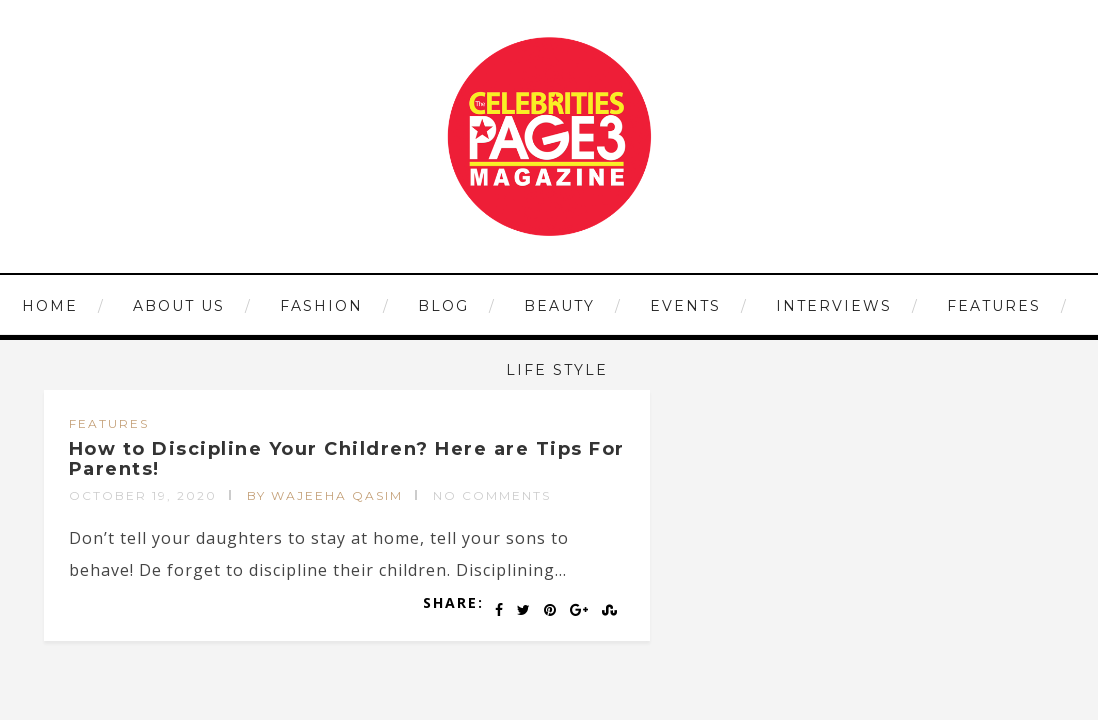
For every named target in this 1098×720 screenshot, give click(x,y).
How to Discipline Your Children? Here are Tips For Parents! (347, 459)
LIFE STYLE (557, 370)
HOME (50, 306)
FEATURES (994, 306)
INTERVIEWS (834, 306)
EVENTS (685, 306)
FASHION (321, 306)
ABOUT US (179, 306)
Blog (443, 306)
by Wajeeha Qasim (325, 495)
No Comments (492, 495)
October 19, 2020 (143, 495)
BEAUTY (559, 306)
